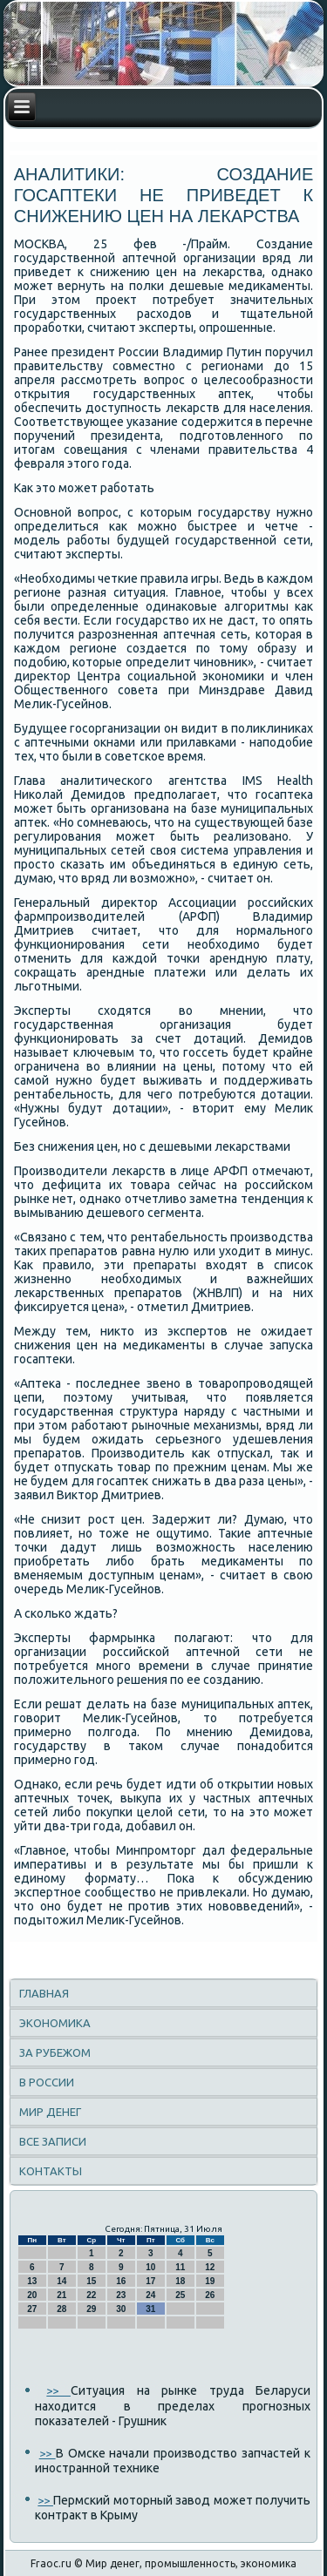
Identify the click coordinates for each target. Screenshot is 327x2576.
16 (121, 2281)
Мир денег (50, 2112)
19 (210, 2281)
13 (32, 2281)
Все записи (52, 2141)
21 (61, 2295)
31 (150, 2309)
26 (210, 2295)
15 (91, 2281)
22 (91, 2295)
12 (210, 2267)
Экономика (55, 2023)
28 (61, 2309)
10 (150, 2267)
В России (46, 2082)
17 (150, 2281)
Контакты (50, 2171)
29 (91, 2309)
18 (180, 2281)
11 (180, 2267)
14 (61, 2281)
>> (58, 2390)
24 (150, 2295)
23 (121, 2295)
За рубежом (55, 2052)
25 (180, 2295)
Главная (44, 1993)
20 (32, 2295)
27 (32, 2309)
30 (121, 2309)
